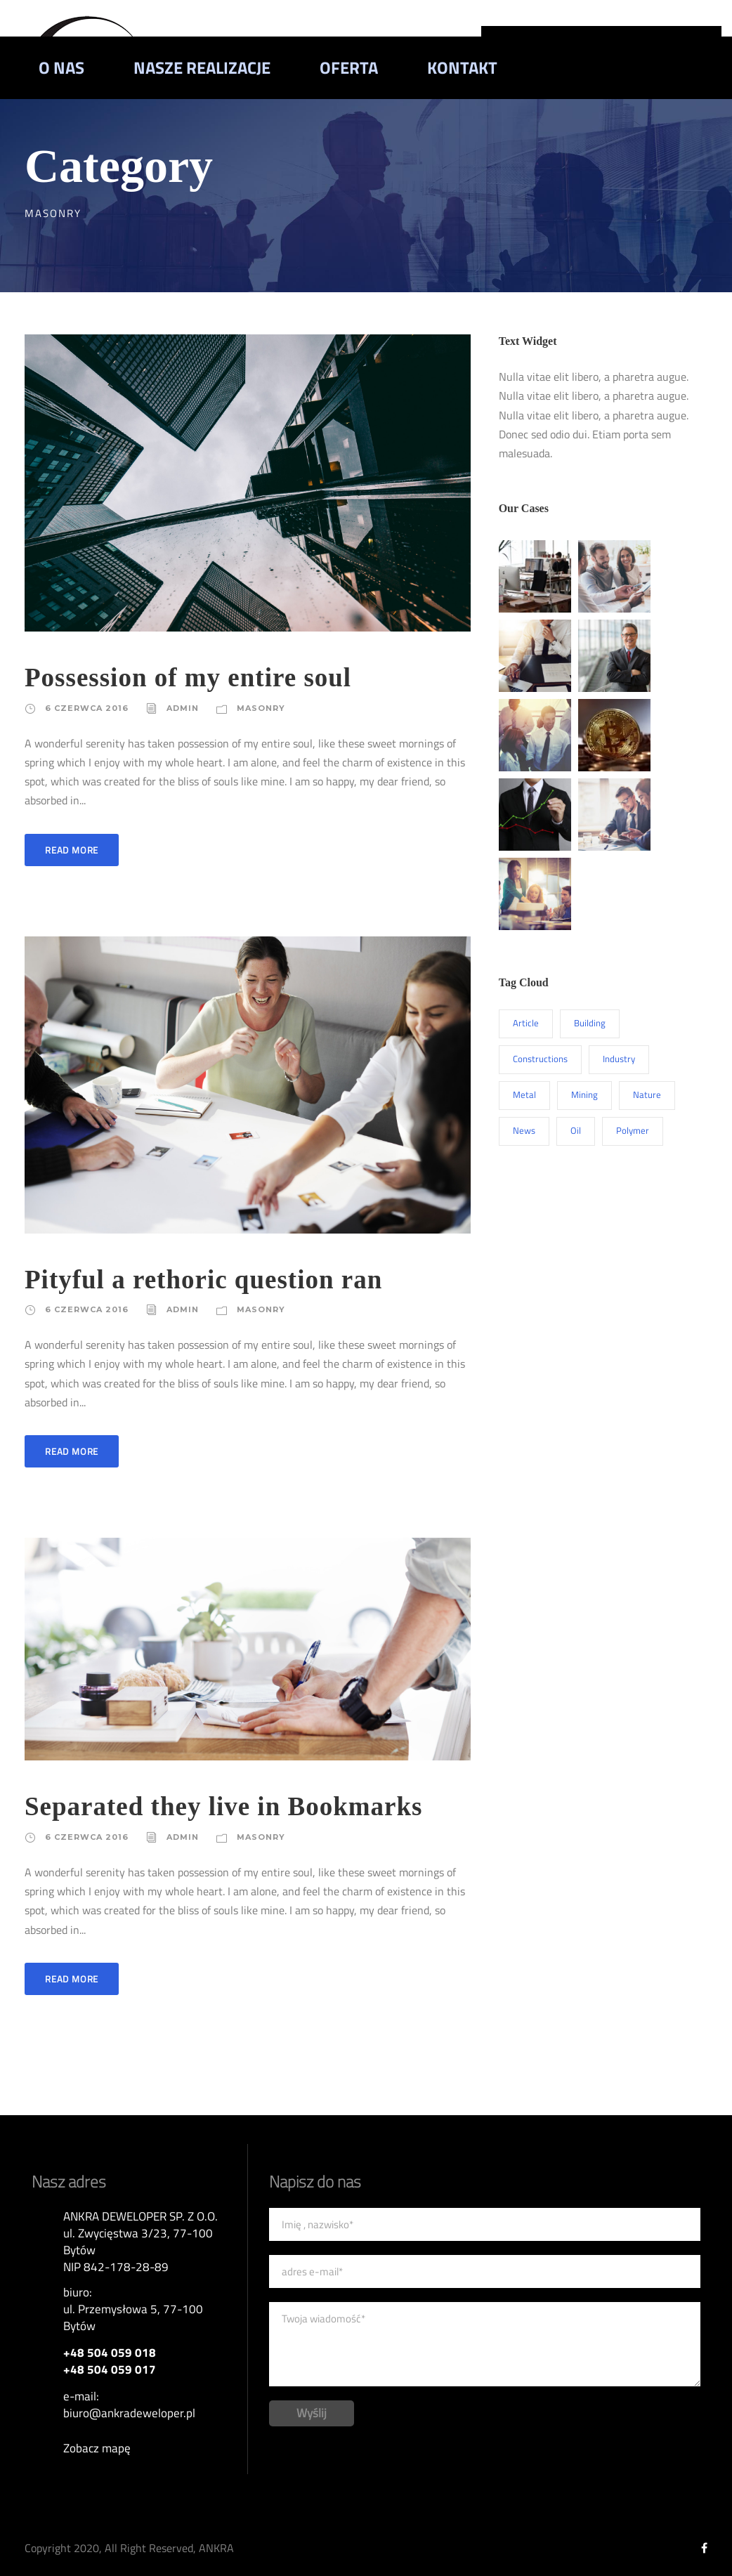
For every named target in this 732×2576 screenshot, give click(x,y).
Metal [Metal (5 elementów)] (524, 1094)
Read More (71, 850)
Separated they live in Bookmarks (223, 1806)
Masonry (261, 708)
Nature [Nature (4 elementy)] (647, 1094)
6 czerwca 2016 (87, 708)
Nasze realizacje (201, 67)
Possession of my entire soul (188, 677)
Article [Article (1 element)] (526, 1023)
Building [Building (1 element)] (590, 1023)
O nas (61, 67)
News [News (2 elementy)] (524, 1130)
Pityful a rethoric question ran (203, 1279)
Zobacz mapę (97, 2448)
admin (182, 708)
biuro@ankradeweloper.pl (129, 2413)
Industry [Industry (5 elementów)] (619, 1059)
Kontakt (462, 67)
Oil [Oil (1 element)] (575, 1130)
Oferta (349, 67)
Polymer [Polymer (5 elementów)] (632, 1130)
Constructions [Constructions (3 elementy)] (540, 1059)
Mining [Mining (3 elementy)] (584, 1094)
